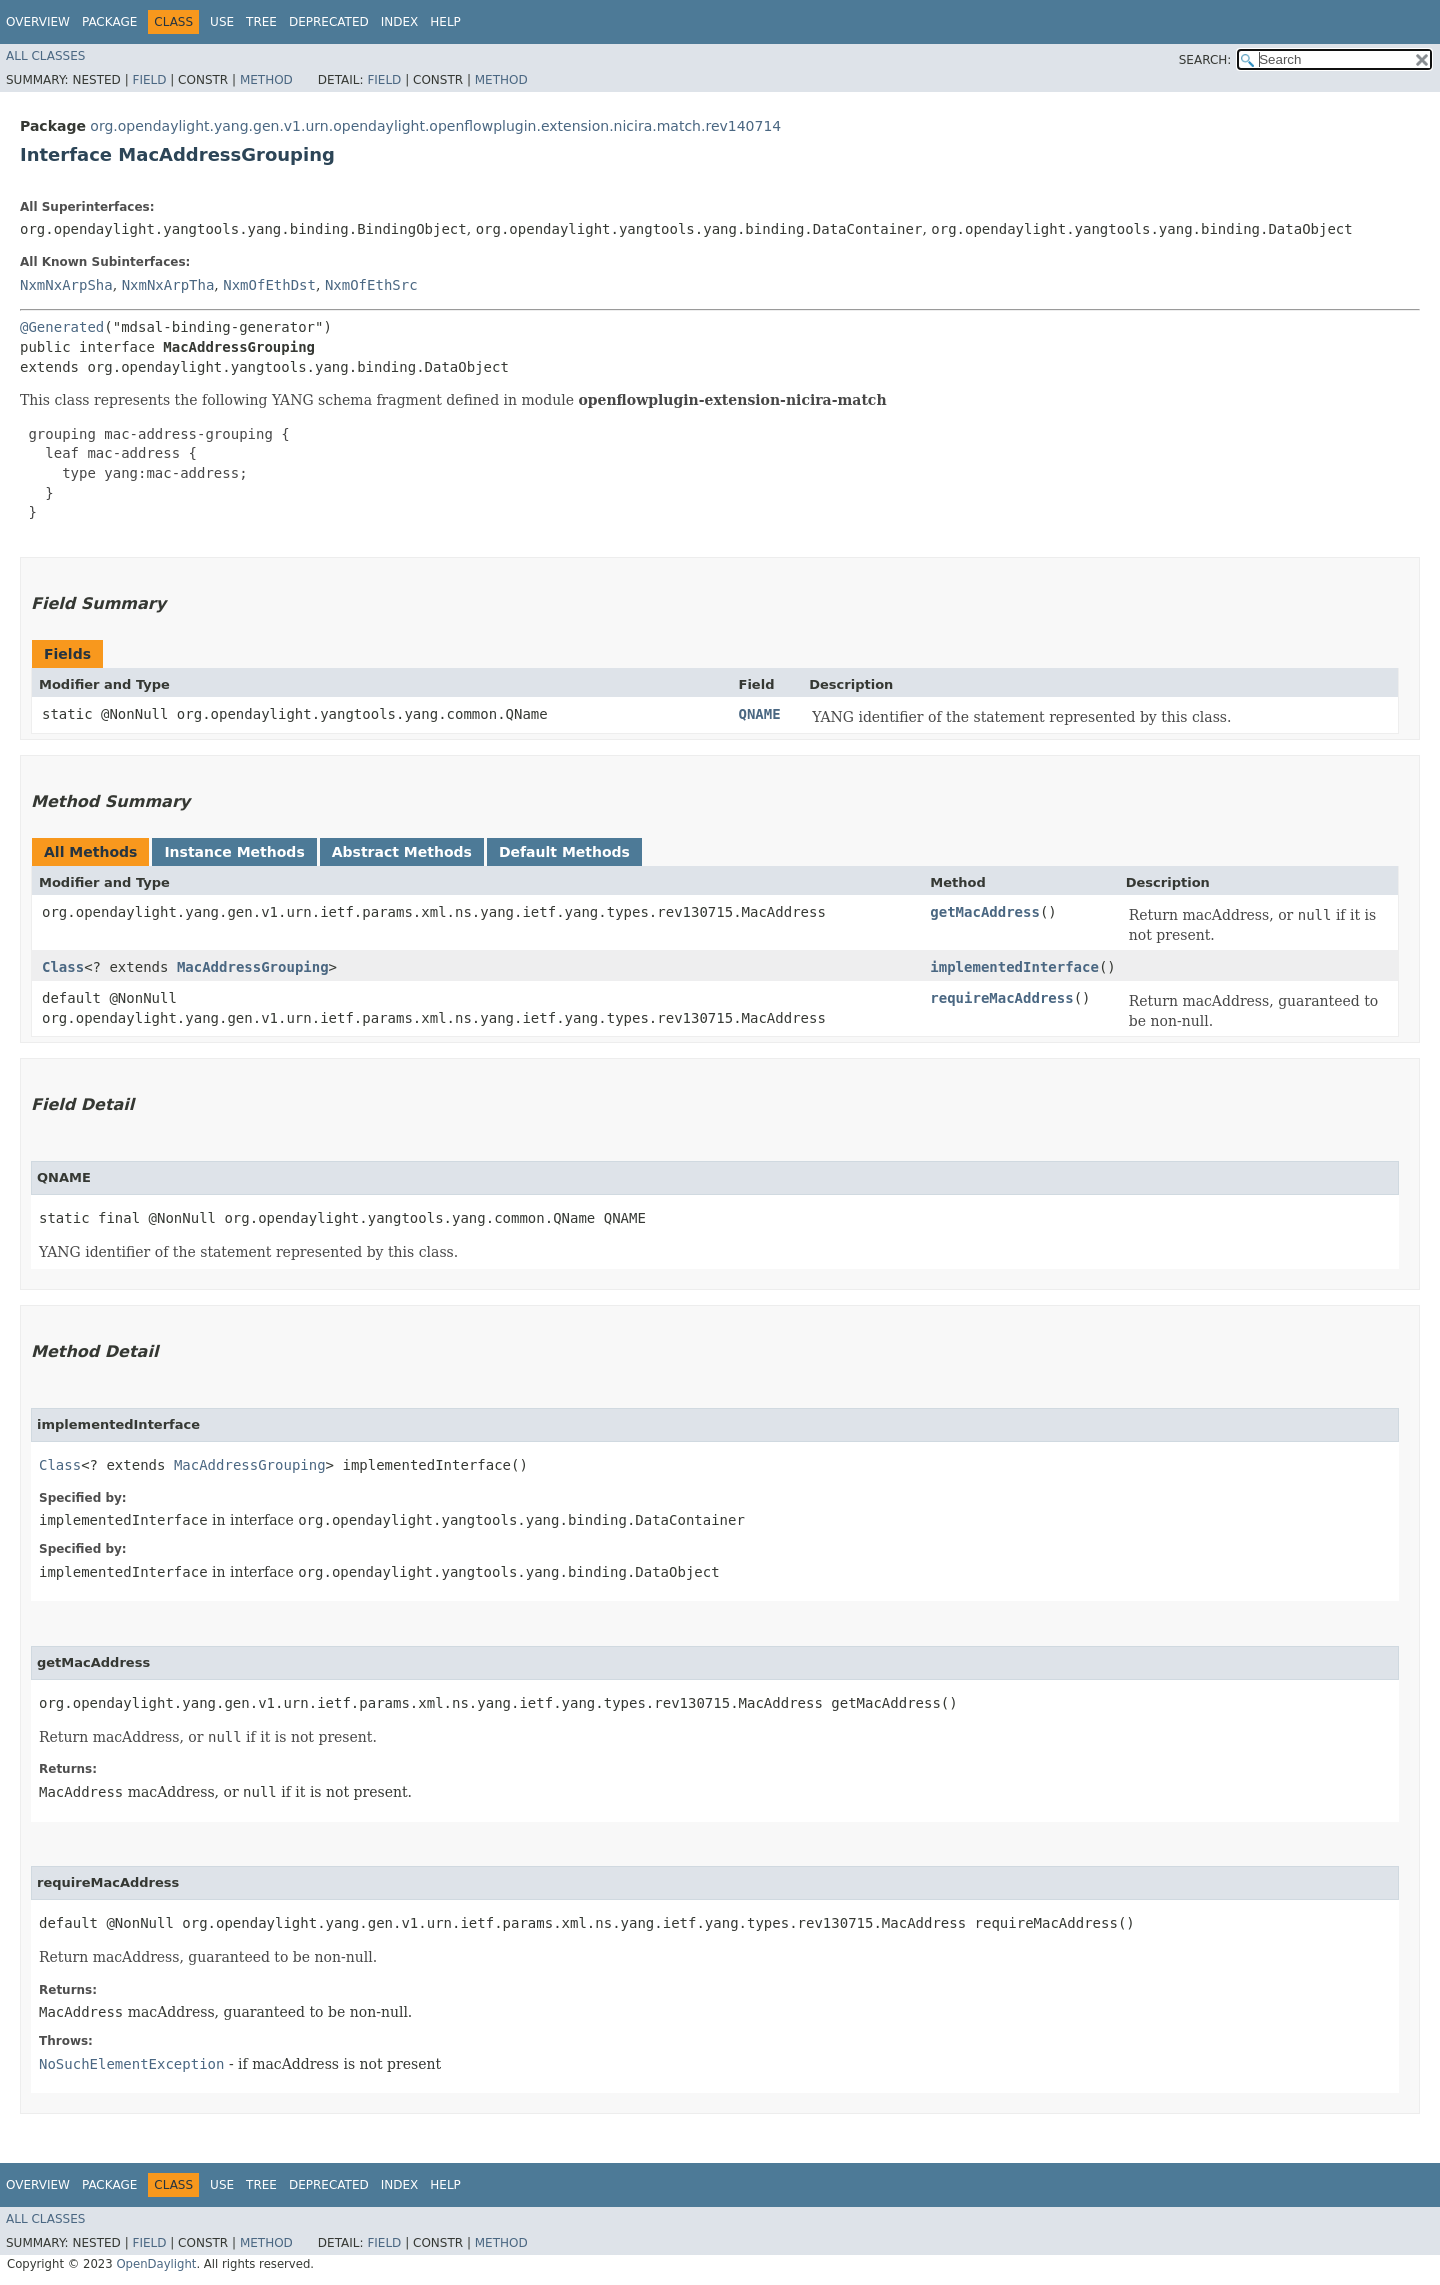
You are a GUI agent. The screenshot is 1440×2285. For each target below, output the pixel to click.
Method (266, 80)
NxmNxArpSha (66, 285)
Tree (261, 22)
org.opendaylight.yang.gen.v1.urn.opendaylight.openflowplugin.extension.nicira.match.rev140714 (435, 126)
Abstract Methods (402, 852)
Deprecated (329, 22)
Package (109, 22)
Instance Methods (234, 852)
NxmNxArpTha (168, 285)
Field (149, 80)
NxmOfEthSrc (371, 285)
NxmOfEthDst (269, 285)
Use (222, 22)
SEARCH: (1205, 60)
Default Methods (564, 852)
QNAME (760, 714)
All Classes (45, 56)
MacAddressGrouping (253, 967)
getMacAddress (985, 912)
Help (445, 22)
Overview (38, 22)
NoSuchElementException (131, 2064)
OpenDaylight (156, 2264)
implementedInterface (1014, 967)
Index (400, 22)
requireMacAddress (1001, 998)
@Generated (62, 327)
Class (63, 967)
